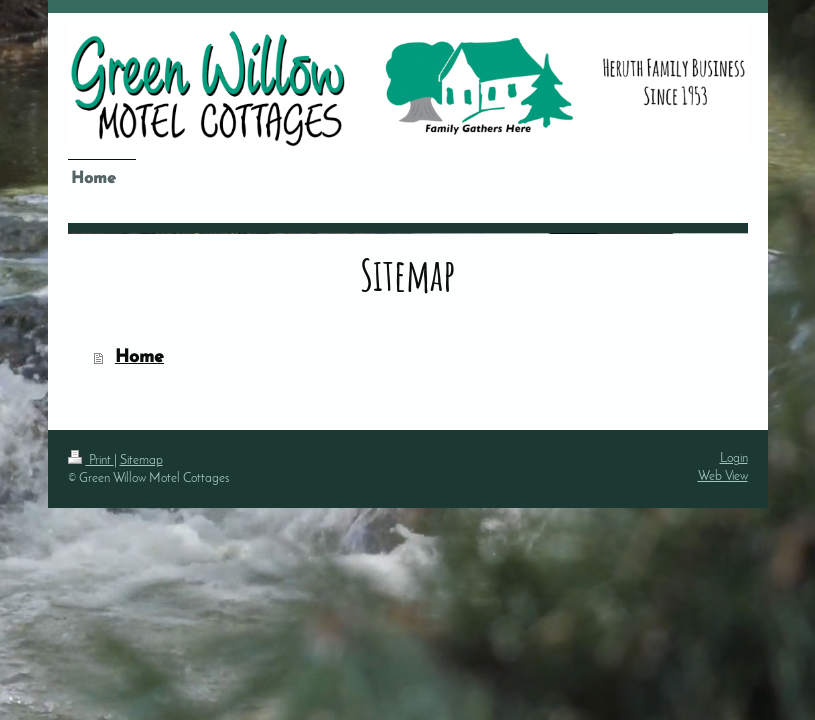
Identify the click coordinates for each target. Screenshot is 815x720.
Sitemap (141, 460)
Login (734, 458)
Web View (723, 476)
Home (139, 357)
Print (91, 460)
